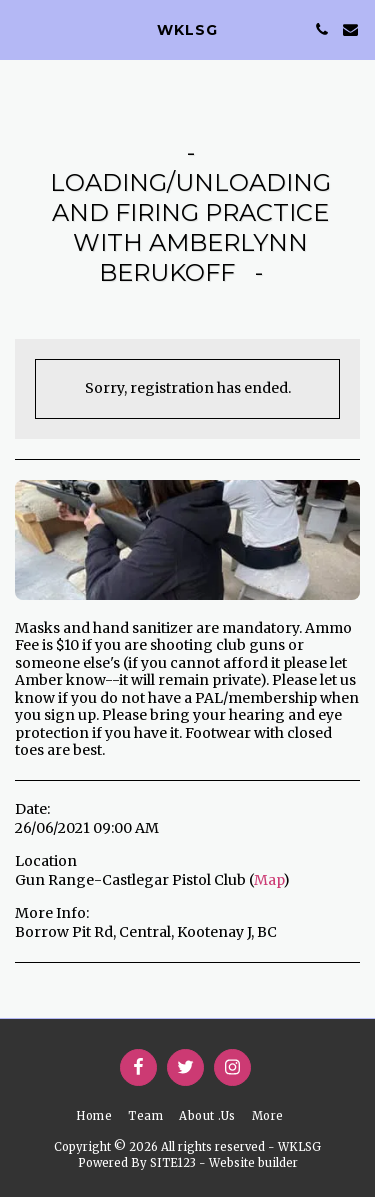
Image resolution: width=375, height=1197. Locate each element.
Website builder (253, 1163)
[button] (22, 28)
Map (268, 880)
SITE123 (173, 1163)
